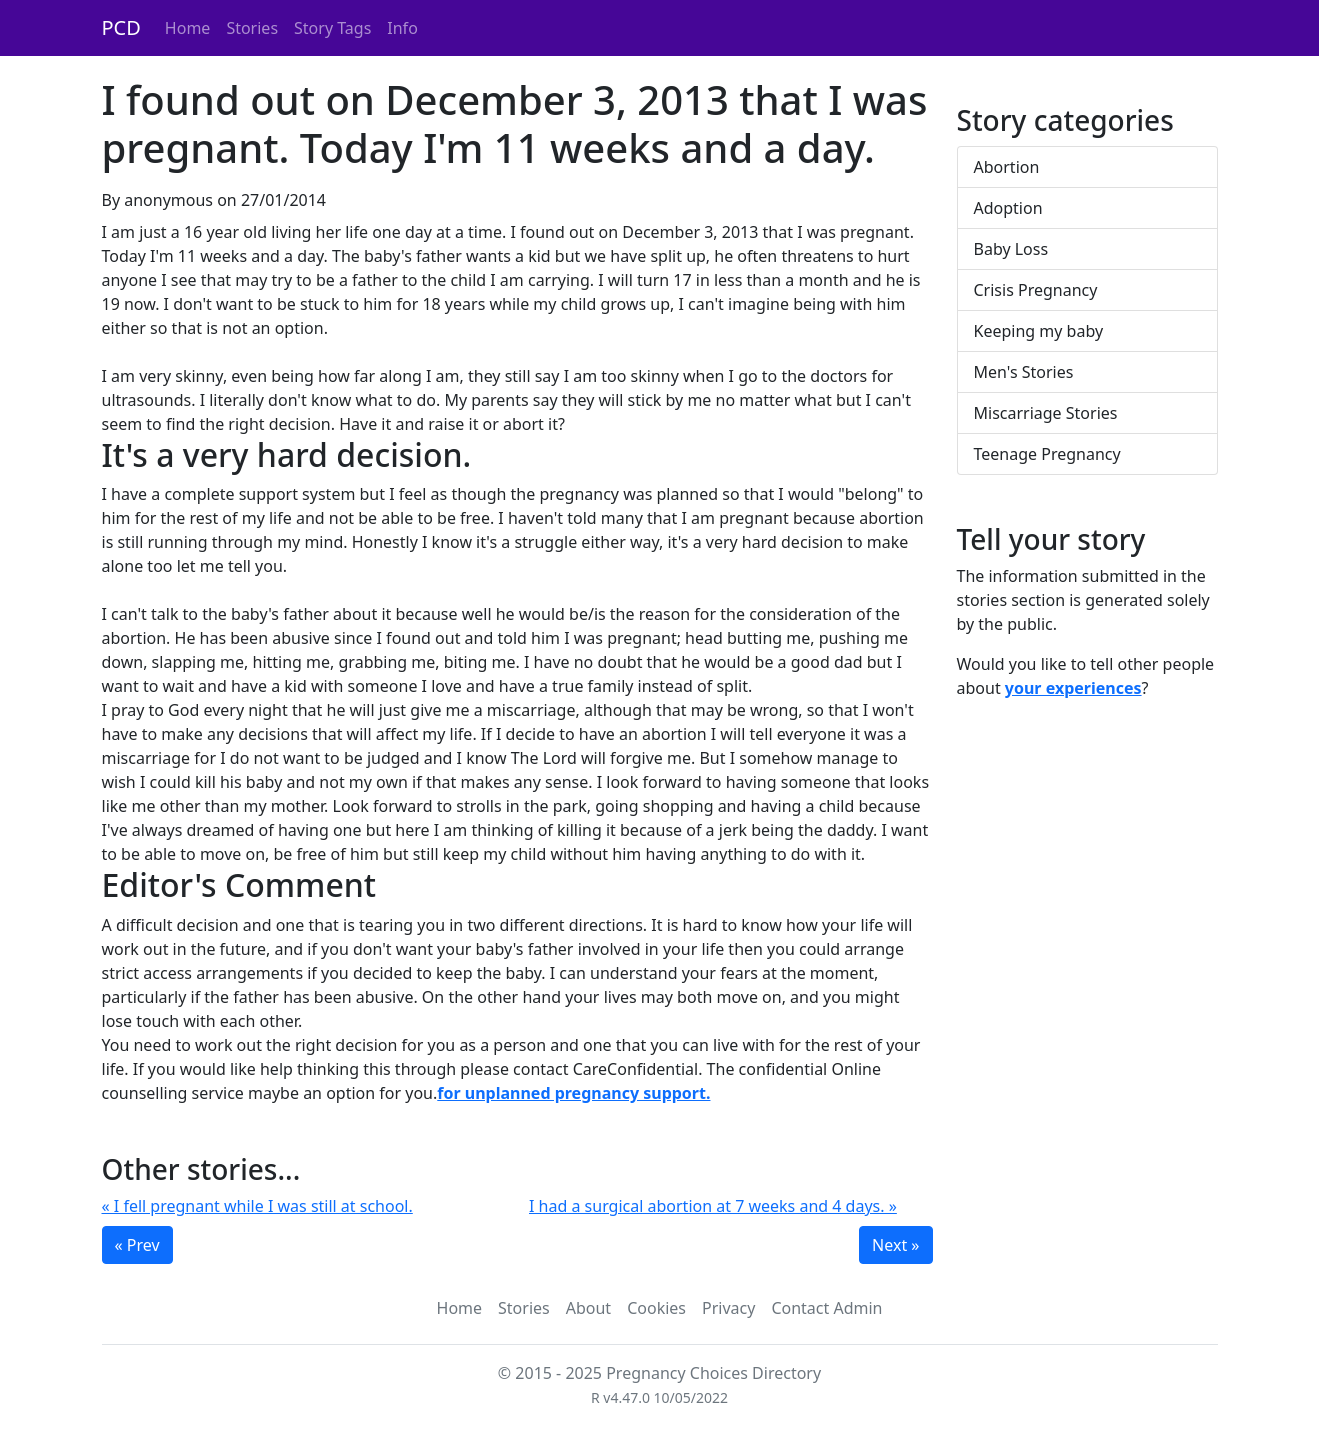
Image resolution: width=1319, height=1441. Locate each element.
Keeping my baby (1039, 331)
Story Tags (332, 28)
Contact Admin (826, 1308)
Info (402, 28)
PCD (121, 27)
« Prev (137, 1245)
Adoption (1008, 208)
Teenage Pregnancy (1047, 454)
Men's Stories (1024, 372)
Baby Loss (1011, 249)
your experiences (1073, 688)
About (588, 1308)
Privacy (728, 1308)
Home (188, 28)
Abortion (1007, 167)
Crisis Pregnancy (1036, 290)
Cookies (656, 1308)
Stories (252, 28)
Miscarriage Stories (1046, 413)
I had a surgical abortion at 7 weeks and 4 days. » (713, 1206)
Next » (895, 1245)
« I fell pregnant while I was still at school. (257, 1206)
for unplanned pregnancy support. (573, 1093)
